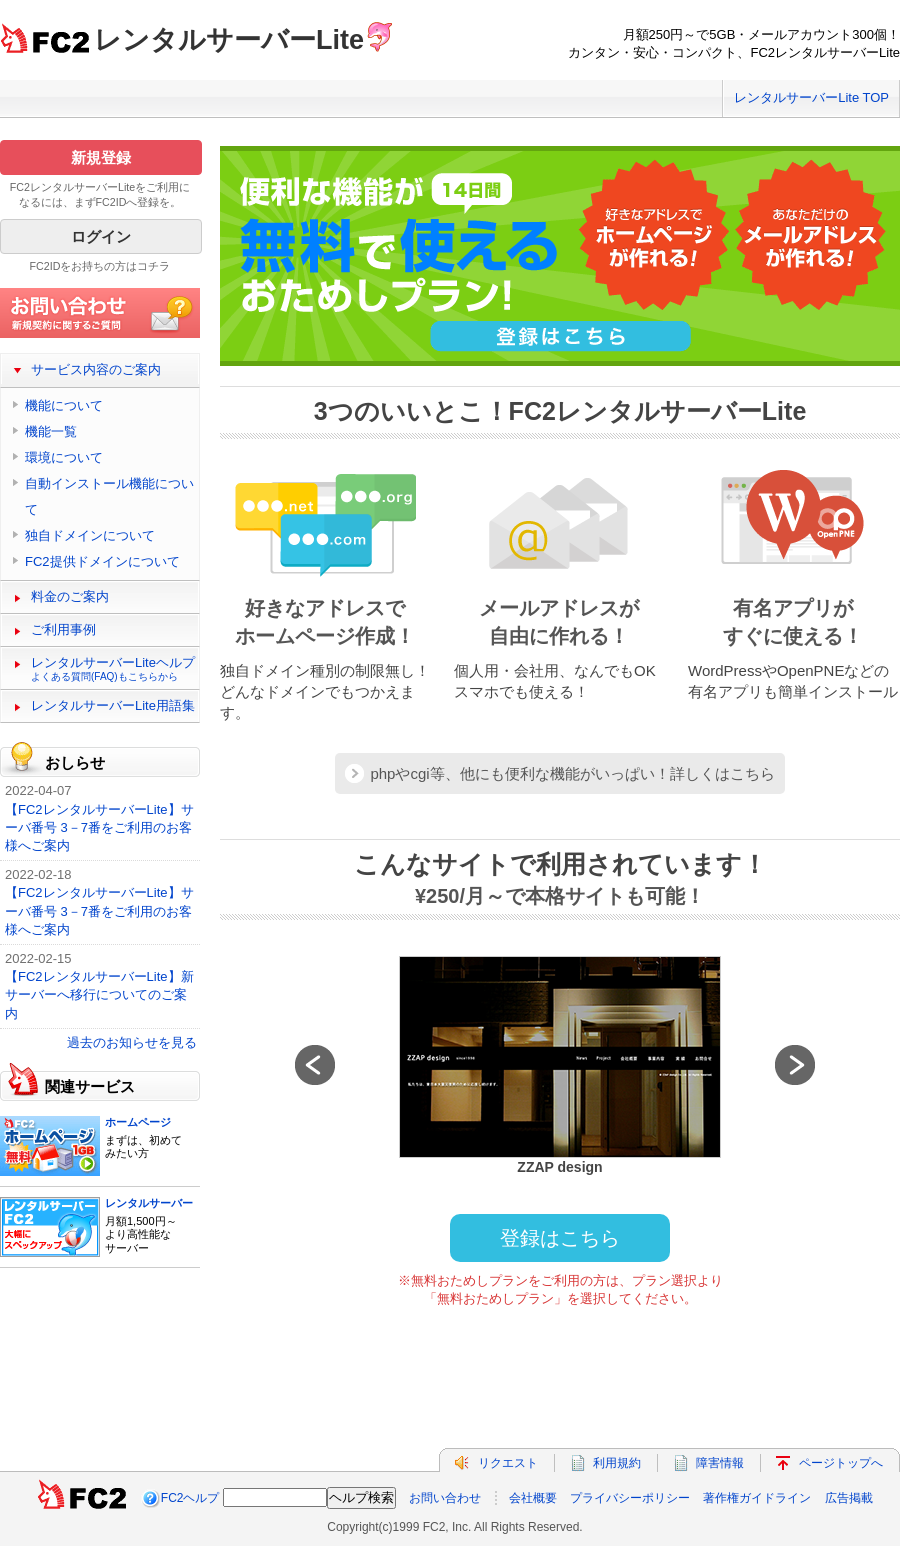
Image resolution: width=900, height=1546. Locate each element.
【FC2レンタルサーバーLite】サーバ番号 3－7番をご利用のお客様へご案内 (99, 827)
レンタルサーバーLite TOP (811, 97)
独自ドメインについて (90, 535)
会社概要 (533, 1498)
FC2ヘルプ (190, 1498)
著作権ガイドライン (757, 1498)
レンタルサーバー (149, 1203)
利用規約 (617, 1463)
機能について (64, 405)
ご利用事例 (63, 629)
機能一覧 (51, 431)
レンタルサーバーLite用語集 (113, 705)
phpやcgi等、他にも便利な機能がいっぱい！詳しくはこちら (572, 773)
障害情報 (720, 1463)
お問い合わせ (445, 1498)
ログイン (101, 236)
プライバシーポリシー (630, 1498)
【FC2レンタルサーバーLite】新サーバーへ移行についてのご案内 (99, 994)
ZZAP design (559, 1167)
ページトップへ (841, 1463)
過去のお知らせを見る (132, 1042)
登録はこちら (560, 1238)
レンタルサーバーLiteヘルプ (113, 668)
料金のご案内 (70, 596)
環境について (64, 457)
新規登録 (101, 157)
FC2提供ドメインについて (102, 561)
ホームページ (138, 1122)
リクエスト (508, 1463)
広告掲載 (849, 1498)
